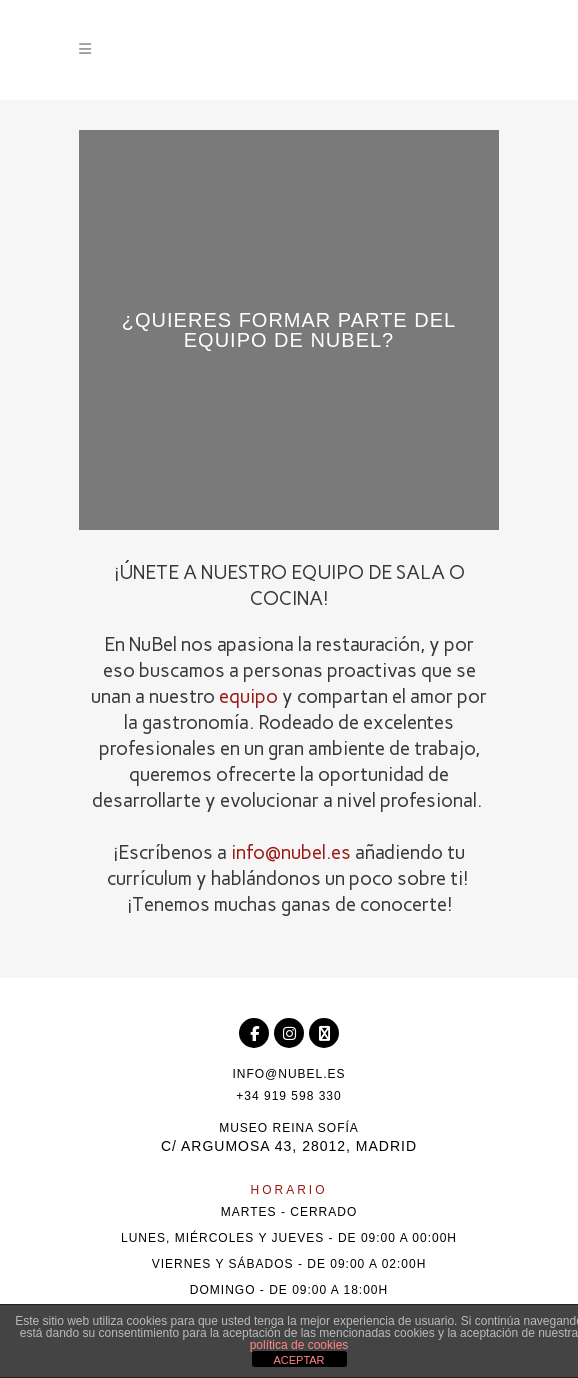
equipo (248, 696)
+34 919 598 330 (288, 1096)
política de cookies (299, 1345)
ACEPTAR (298, 1360)
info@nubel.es (291, 852)
